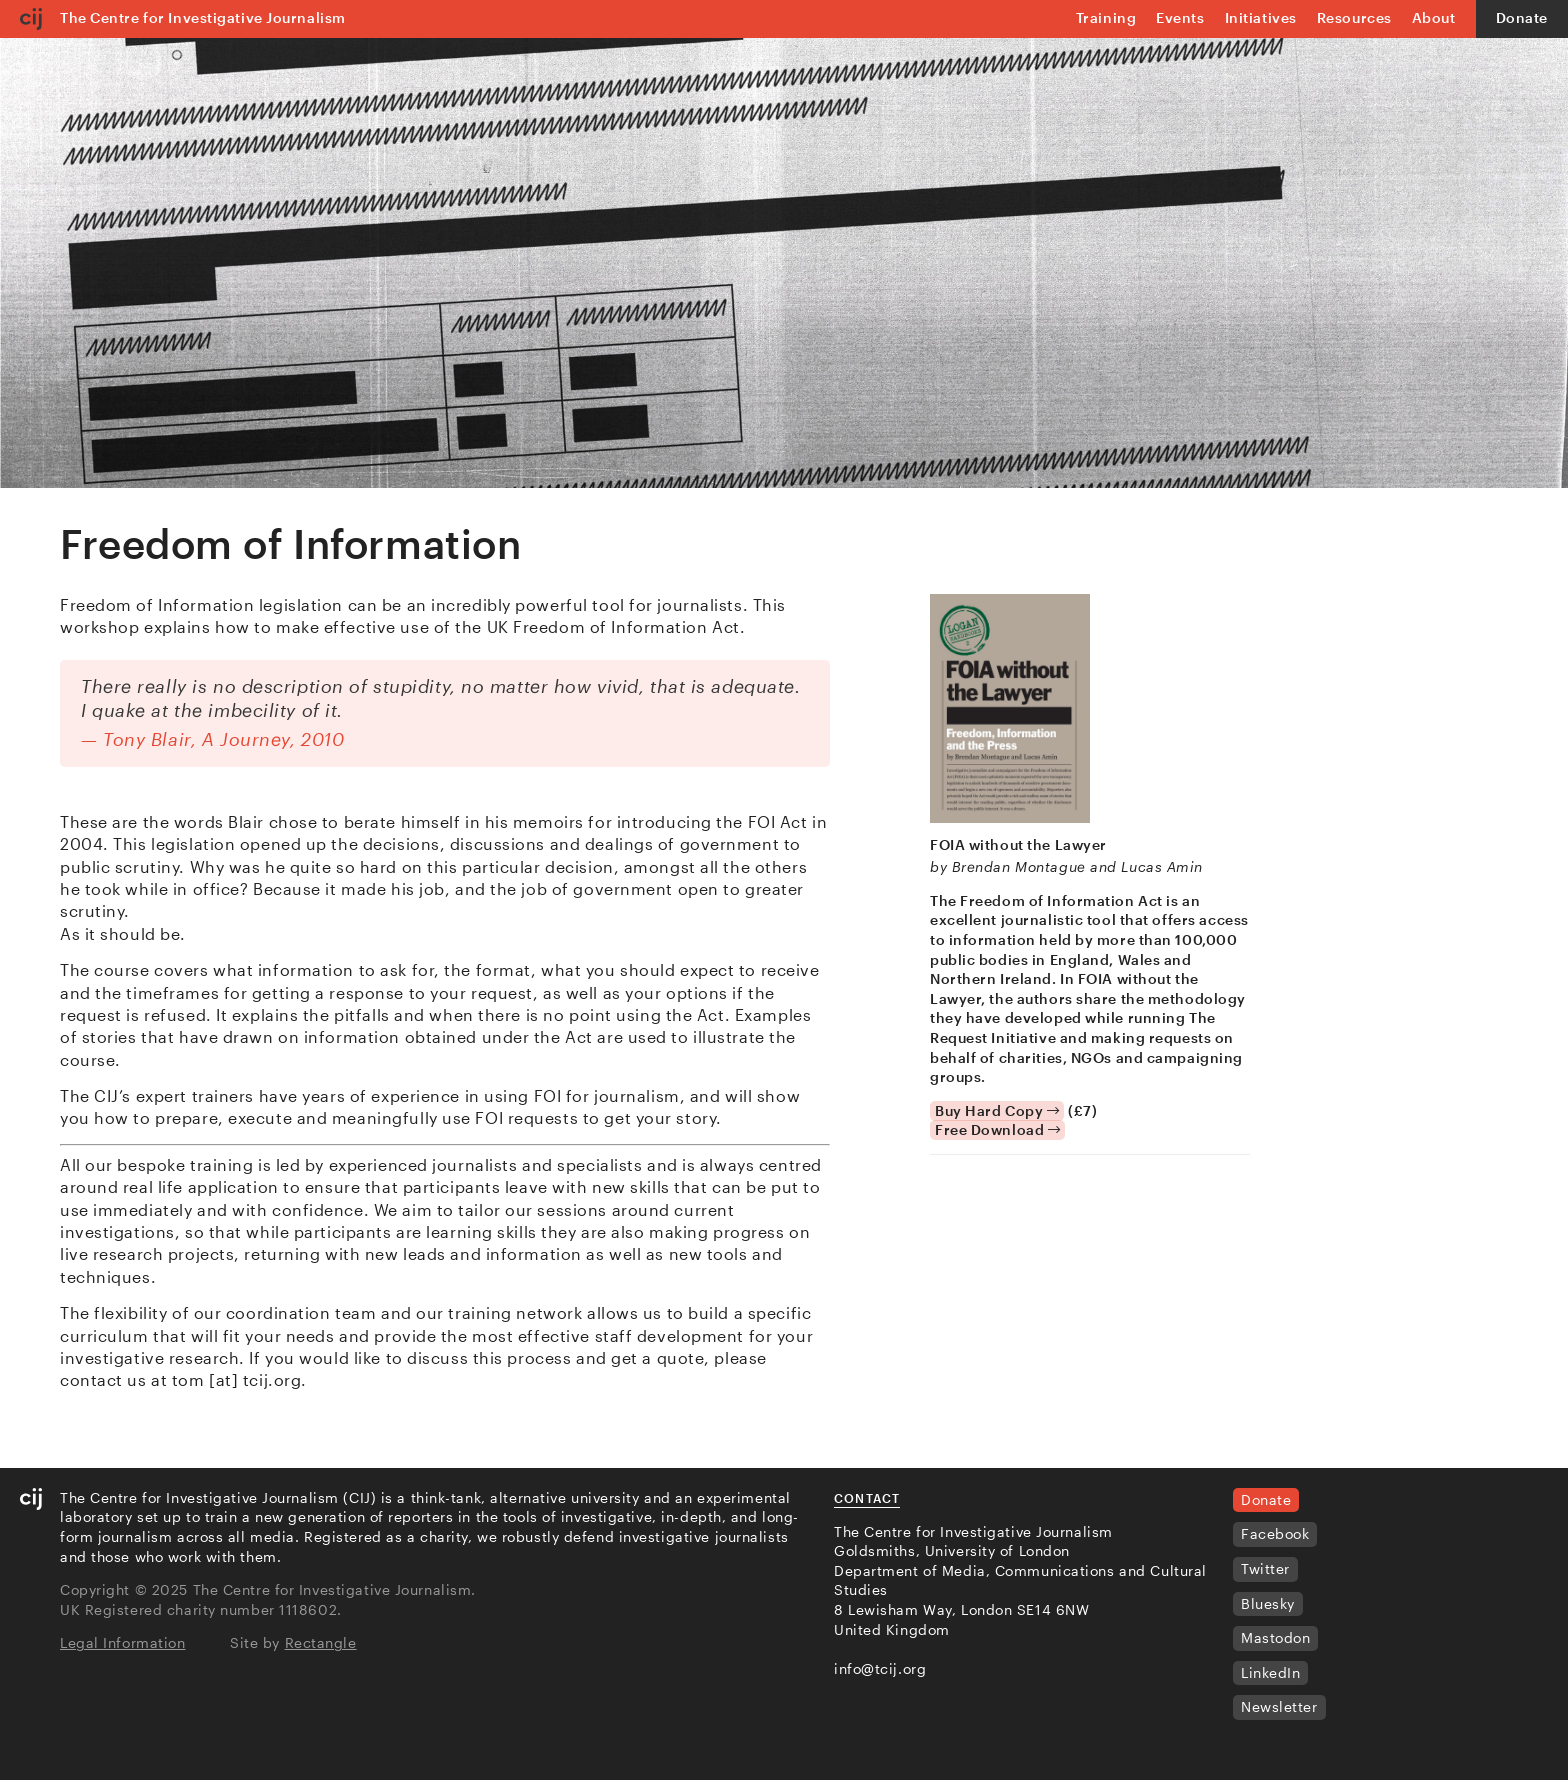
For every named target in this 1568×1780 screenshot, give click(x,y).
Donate (1522, 17)
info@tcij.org (880, 1668)
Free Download (997, 1129)
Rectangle (321, 1642)
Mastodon (1275, 1637)
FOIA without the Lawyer (1018, 844)
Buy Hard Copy (997, 1110)
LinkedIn (1270, 1672)
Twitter (1265, 1568)
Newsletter (1279, 1706)
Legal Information (123, 1642)
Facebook (1275, 1533)
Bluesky (1268, 1603)
